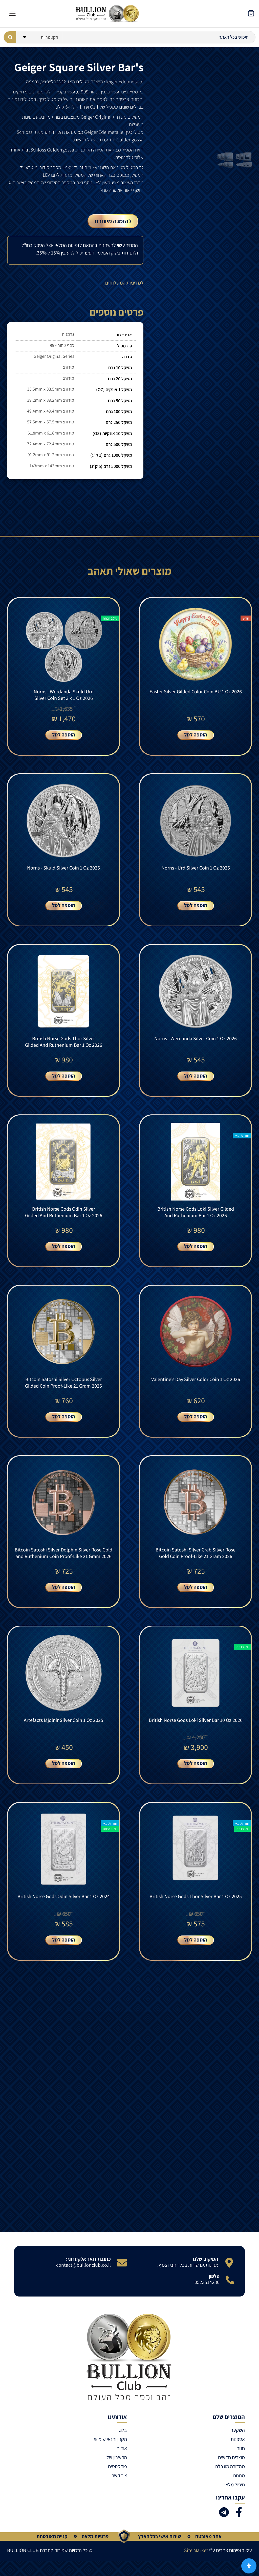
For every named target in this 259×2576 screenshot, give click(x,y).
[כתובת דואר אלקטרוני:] (122, 2266)
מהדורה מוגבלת (230, 2470)
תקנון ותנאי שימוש (110, 2442)
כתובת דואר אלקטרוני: (88, 2262)
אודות (121, 2452)
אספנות (238, 2442)
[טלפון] (230, 2283)
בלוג (123, 2433)
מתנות (239, 2479)
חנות (240, 2452)
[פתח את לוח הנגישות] (248, 2565)
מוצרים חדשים (231, 2461)
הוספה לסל (195, 735)
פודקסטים (117, 2470)
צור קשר (119, 2479)
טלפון (214, 2279)
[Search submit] (10, 37)
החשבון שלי (116, 2461)
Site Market (196, 2554)
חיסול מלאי (234, 2488)
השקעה (237, 2433)
